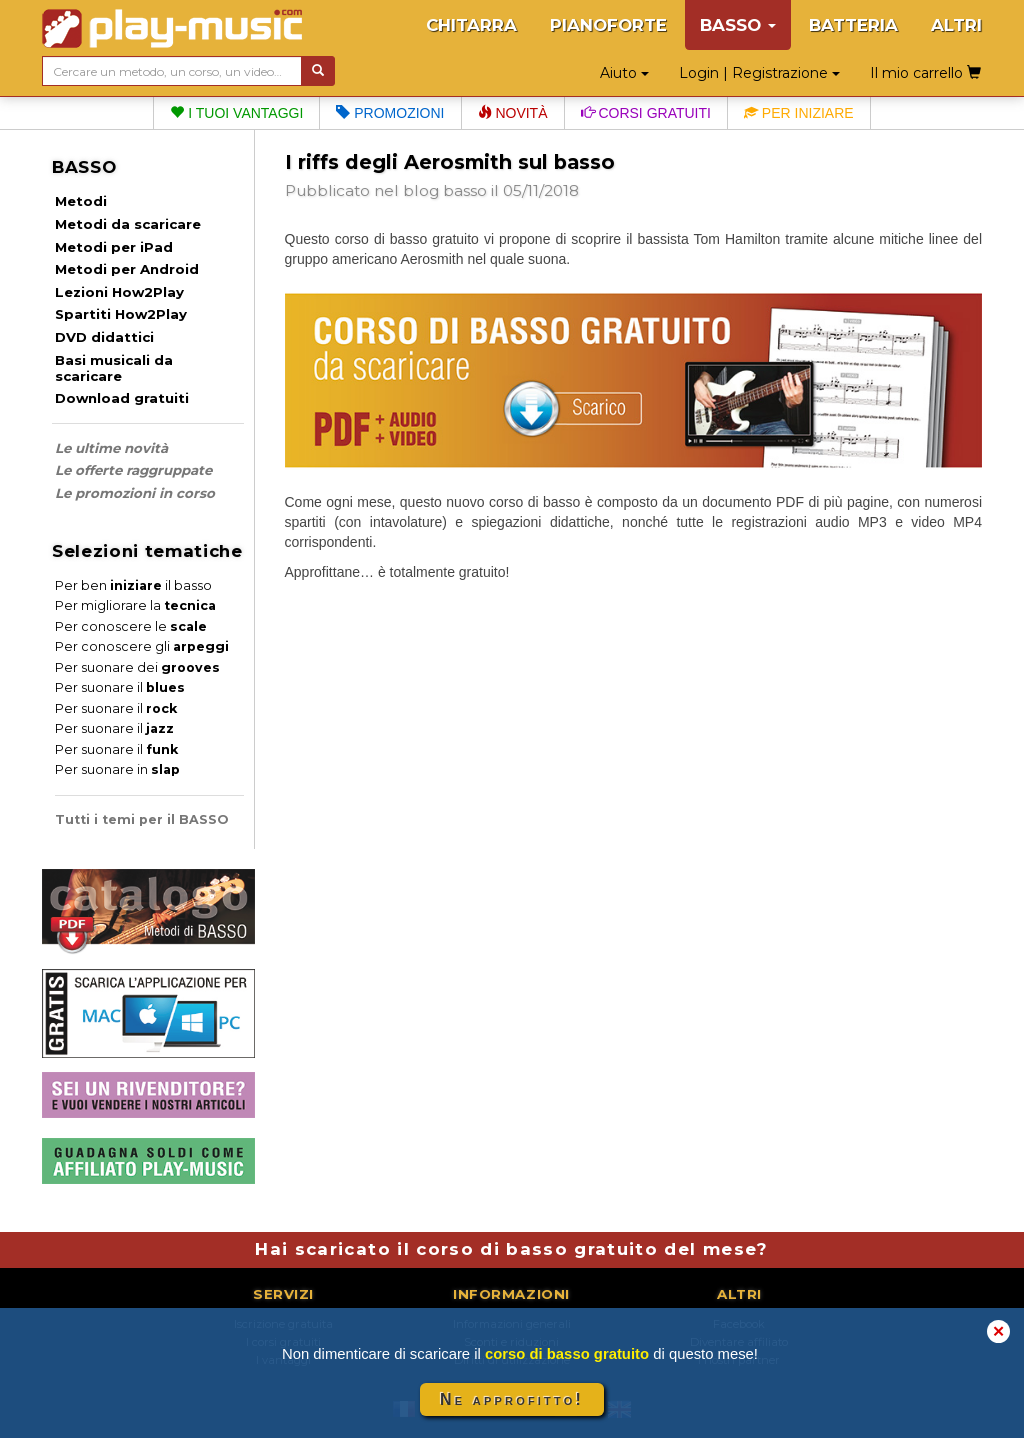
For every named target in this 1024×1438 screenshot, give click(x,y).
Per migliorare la (135, 605)
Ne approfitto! (512, 1399)
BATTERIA (853, 25)
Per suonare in (117, 769)
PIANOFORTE (608, 25)
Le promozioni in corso (135, 493)
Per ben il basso (133, 585)
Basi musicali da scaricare (114, 368)
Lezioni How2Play (119, 292)
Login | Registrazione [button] (759, 73)
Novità (513, 113)
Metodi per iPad (114, 247)
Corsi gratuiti (646, 113)
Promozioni (390, 113)
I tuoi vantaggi (236, 113)
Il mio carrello (925, 73)
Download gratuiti (122, 398)
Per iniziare (799, 113)
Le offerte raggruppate (133, 470)
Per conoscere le (131, 626)
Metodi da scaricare (128, 224)
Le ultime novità (111, 448)
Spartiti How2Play (121, 314)
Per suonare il (120, 687)
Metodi (81, 201)
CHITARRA (471, 25)
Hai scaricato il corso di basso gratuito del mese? (511, 1249)
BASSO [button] (738, 25)
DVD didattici (104, 337)
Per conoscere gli (142, 646)
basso (465, 190)
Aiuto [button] (624, 73)
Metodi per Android (127, 269)
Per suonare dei (137, 667)
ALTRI (956, 25)
